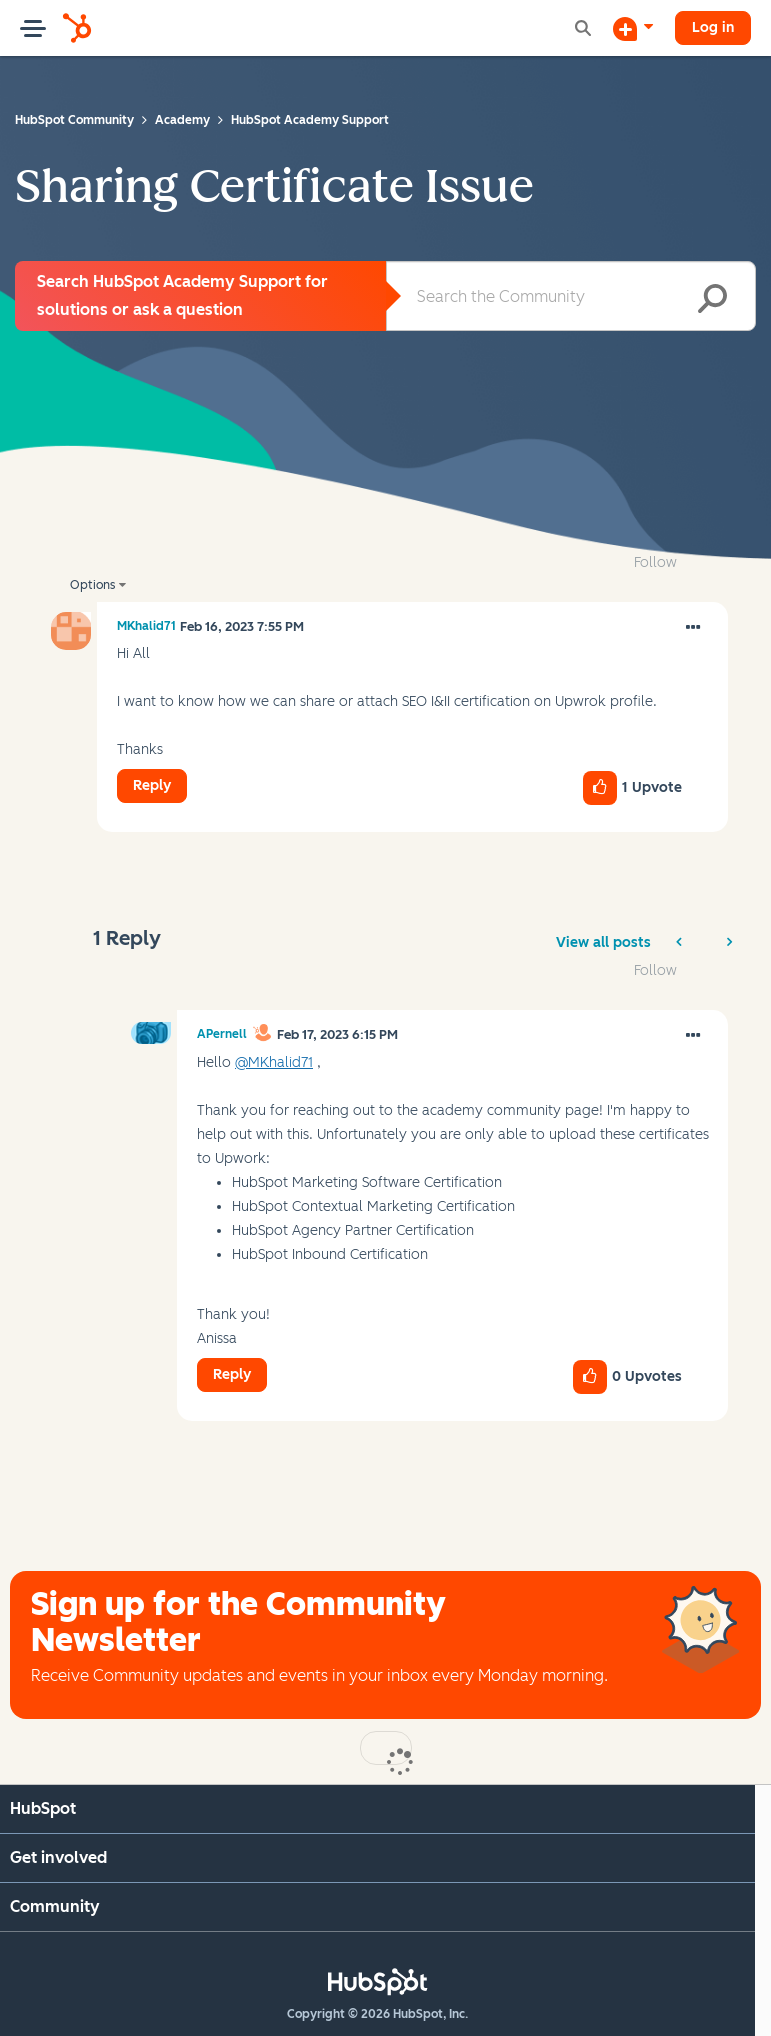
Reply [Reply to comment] (232, 1374)
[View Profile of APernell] (222, 1034)
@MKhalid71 (274, 1062)
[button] (693, 628)
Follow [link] (655, 562)
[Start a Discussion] (633, 28)
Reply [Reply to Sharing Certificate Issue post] (152, 785)
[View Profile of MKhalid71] (146, 626)
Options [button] (92, 585)
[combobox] (571, 296)
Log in (713, 27)
